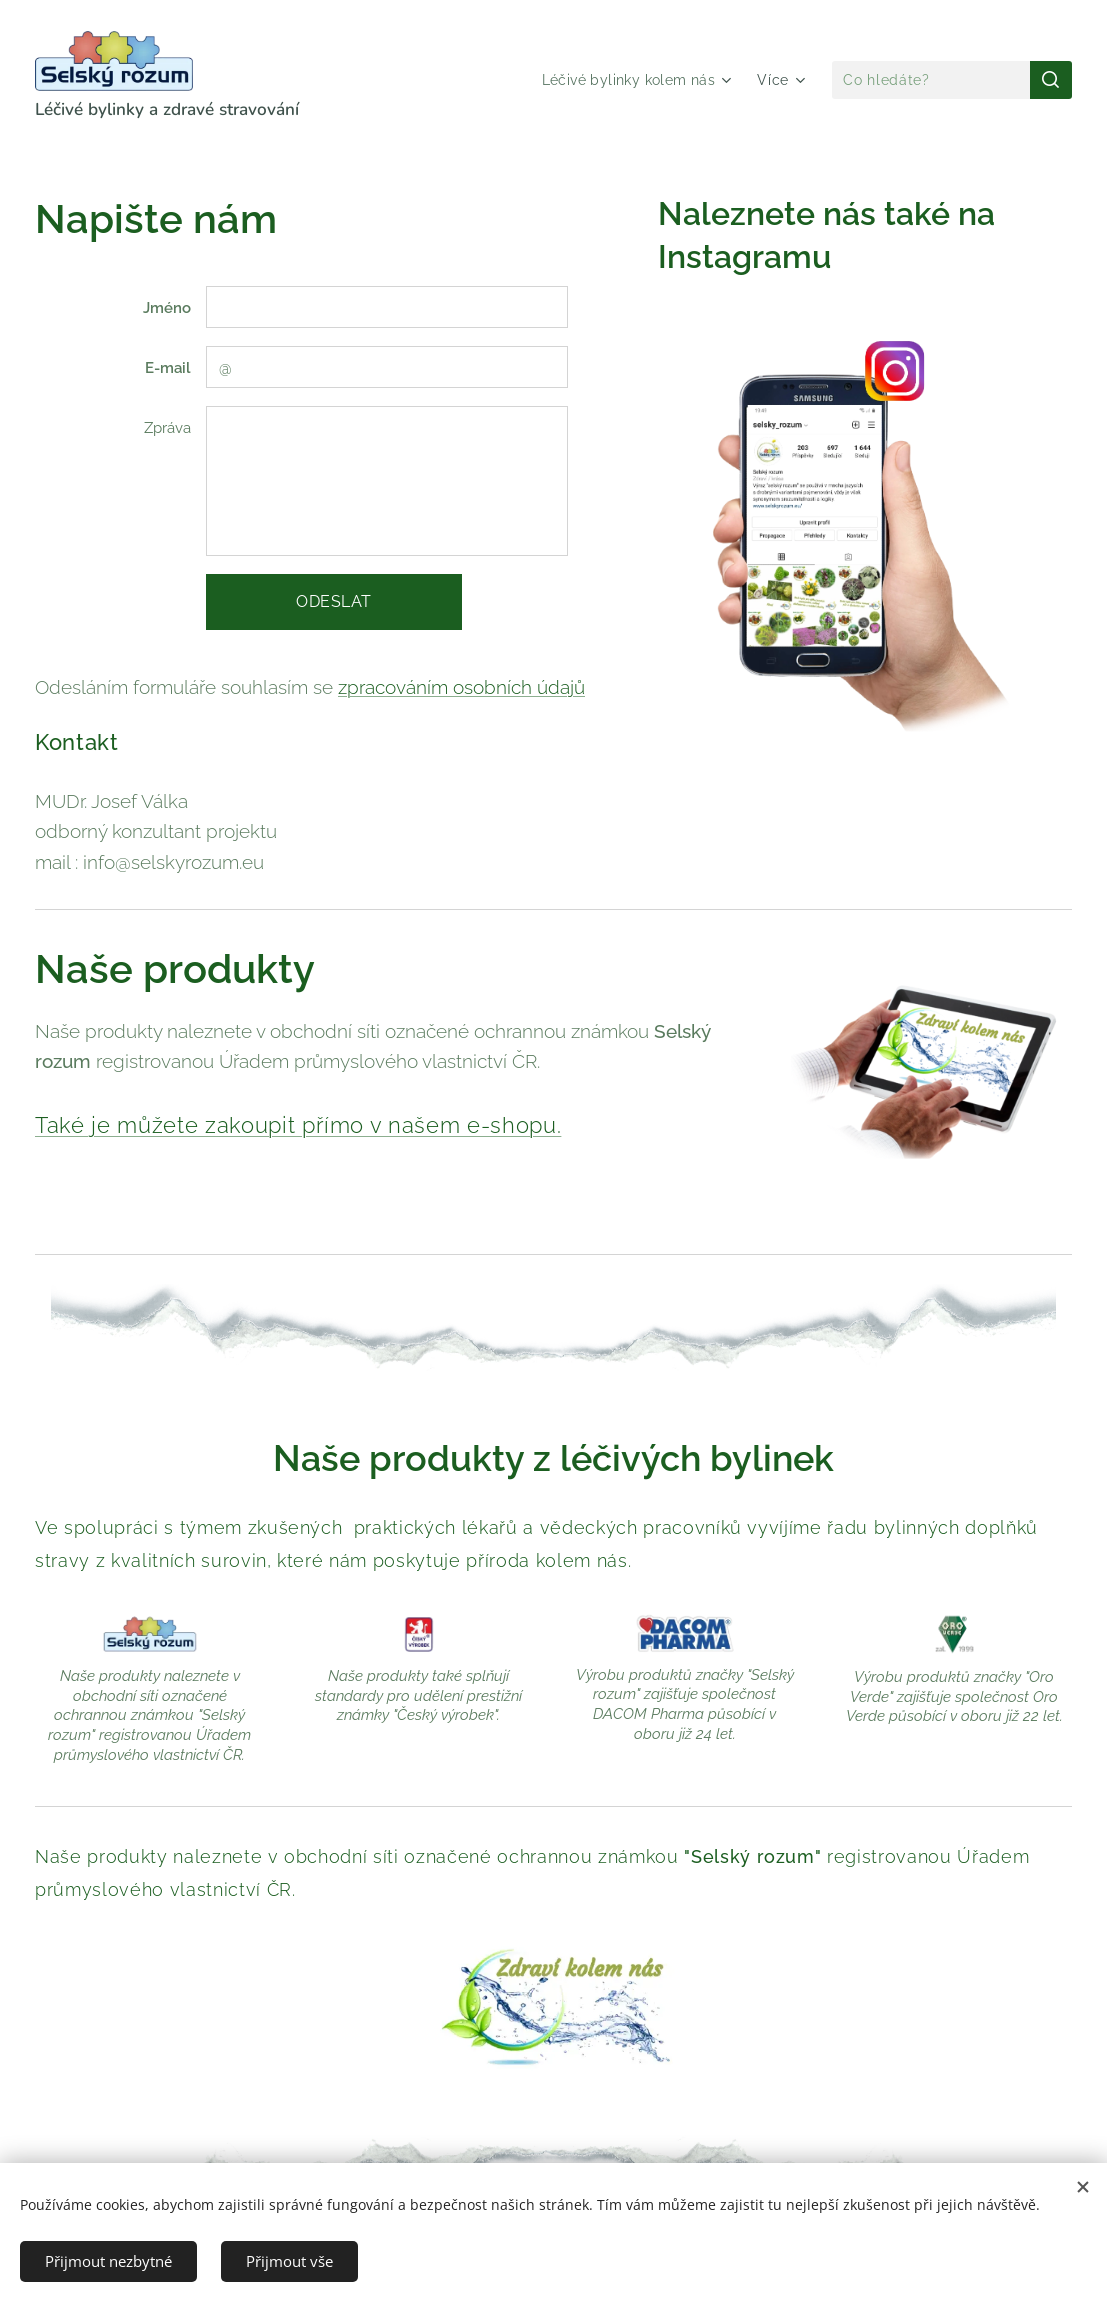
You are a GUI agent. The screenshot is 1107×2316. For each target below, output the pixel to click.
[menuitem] (635, 80)
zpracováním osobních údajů (461, 687)
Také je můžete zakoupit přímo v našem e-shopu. (298, 1125)
